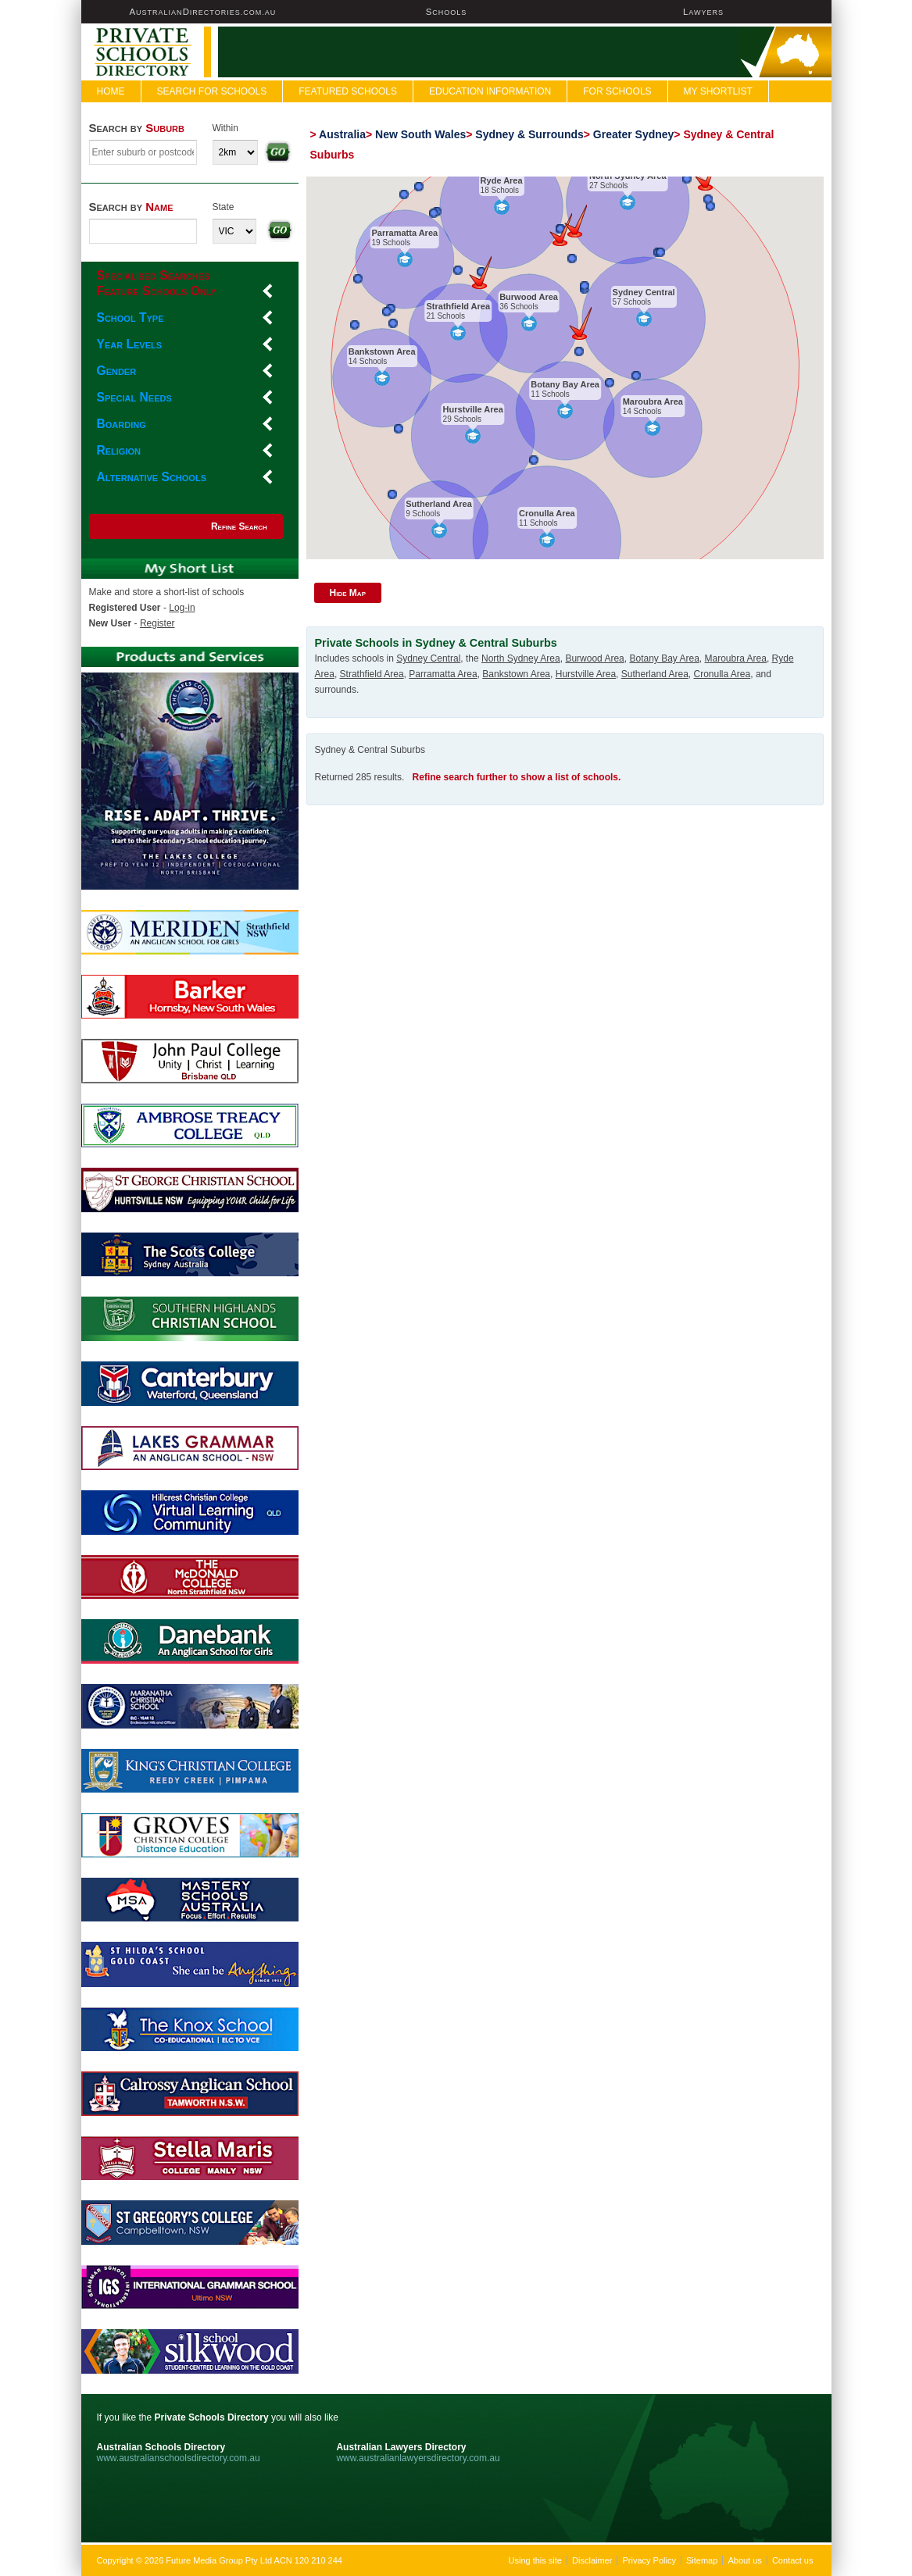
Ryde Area (501, 180)
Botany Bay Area (565, 384)
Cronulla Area (547, 513)
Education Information (490, 91)
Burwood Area (528, 296)
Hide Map (348, 592)
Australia (342, 134)
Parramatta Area (404, 232)
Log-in (182, 607)
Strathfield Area (458, 306)
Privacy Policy (648, 2560)
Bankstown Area (382, 351)
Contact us (793, 2560)
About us (744, 2560)
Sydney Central (643, 292)
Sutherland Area (439, 503)
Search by (136, 127)
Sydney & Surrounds (529, 134)
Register (157, 623)
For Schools (617, 91)
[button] (575, 221)
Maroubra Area (652, 401)
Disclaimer (592, 2560)
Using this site (535, 2560)
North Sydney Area (628, 175)
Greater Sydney (633, 134)
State (223, 207)
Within (225, 128)
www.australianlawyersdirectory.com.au (417, 2458)
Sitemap (701, 2560)
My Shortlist (718, 91)
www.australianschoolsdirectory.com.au (178, 2458)
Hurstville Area (472, 409)
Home (111, 91)
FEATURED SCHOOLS (348, 91)
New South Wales (420, 134)
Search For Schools (212, 91)
